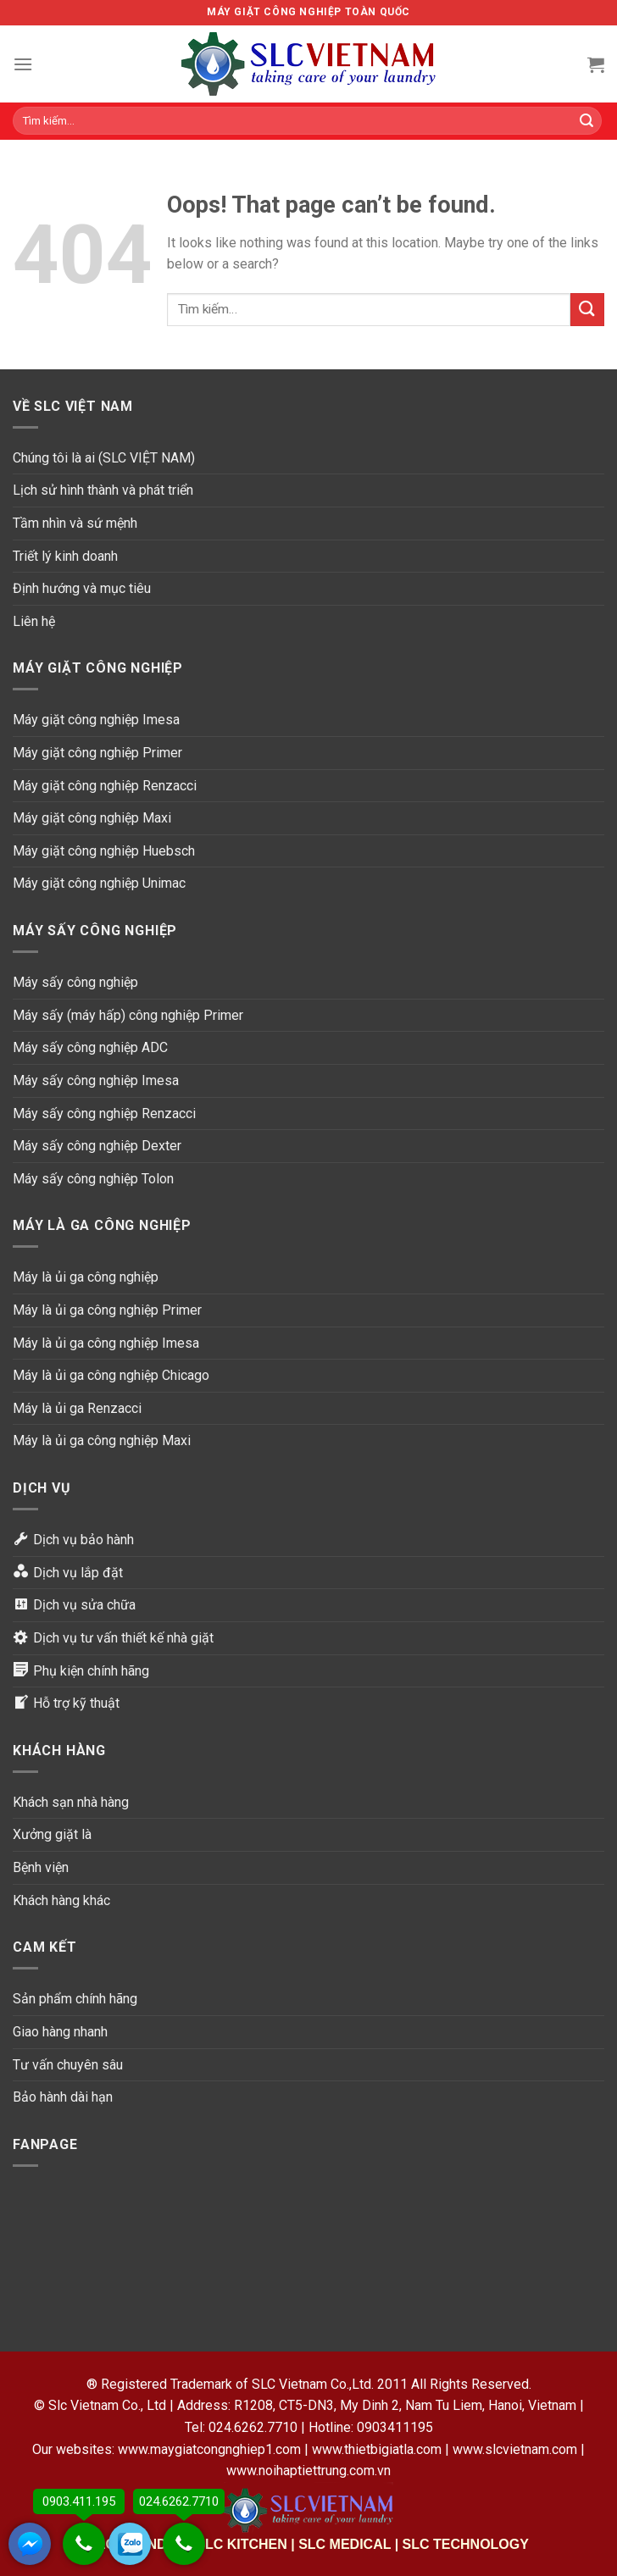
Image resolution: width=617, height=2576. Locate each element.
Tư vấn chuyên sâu (68, 2065)
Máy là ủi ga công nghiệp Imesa (106, 1343)
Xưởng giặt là (52, 1834)
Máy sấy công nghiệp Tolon (93, 1179)
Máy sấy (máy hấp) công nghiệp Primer (128, 1015)
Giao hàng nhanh (60, 2032)
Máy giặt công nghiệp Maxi (92, 818)
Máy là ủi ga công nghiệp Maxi (102, 1440)
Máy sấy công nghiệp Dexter (97, 1146)
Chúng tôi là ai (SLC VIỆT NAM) (104, 458)
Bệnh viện (41, 1867)
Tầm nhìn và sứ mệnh (75, 523)
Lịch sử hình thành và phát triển (103, 490)
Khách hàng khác (61, 1900)
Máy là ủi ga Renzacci (77, 1408)
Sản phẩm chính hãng (75, 1999)
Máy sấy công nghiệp (75, 982)
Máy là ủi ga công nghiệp (85, 1277)
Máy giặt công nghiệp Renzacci (105, 786)
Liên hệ (34, 621)
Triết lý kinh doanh (65, 556)
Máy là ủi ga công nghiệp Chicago (111, 1375)
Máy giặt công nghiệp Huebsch (104, 851)
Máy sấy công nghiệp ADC (90, 1047)
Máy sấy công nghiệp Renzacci (104, 1113)
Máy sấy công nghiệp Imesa (96, 1080)
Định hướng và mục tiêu (82, 588)
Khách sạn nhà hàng (71, 1802)
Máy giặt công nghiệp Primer (97, 753)
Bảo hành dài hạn (63, 2097)
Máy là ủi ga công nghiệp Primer (107, 1310)
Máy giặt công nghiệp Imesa (96, 720)
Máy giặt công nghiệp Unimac (99, 883)
